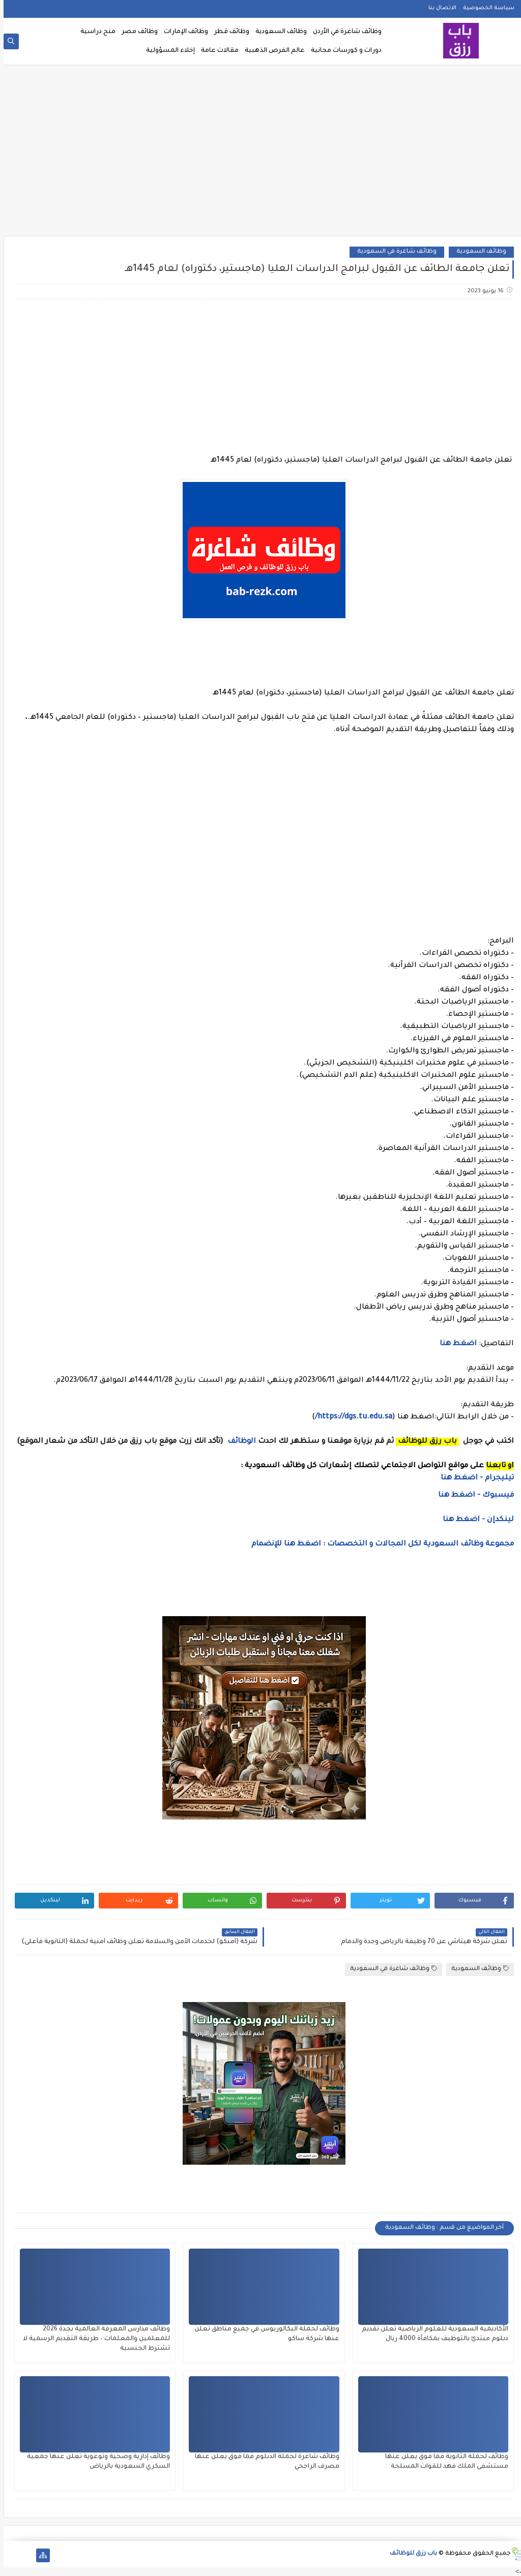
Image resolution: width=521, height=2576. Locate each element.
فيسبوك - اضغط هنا (472, 1496)
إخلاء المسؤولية (166, 50)
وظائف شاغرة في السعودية (393, 252)
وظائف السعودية (277, 32)
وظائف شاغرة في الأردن (343, 32)
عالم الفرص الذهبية (271, 50)
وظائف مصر (136, 32)
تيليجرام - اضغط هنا (473, 1478)
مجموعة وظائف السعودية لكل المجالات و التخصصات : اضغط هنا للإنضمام (378, 1544)
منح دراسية (94, 32)
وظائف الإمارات (182, 32)
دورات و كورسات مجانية (342, 50)
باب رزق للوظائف (409, 2554)
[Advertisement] (260, 153)
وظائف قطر (228, 32)
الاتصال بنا (439, 8)
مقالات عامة (216, 50)
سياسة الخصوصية (485, 8)
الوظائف (237, 1442)
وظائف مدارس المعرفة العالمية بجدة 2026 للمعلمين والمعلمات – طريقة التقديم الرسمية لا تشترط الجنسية (92, 2339)
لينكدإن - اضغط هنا (474, 1520)
